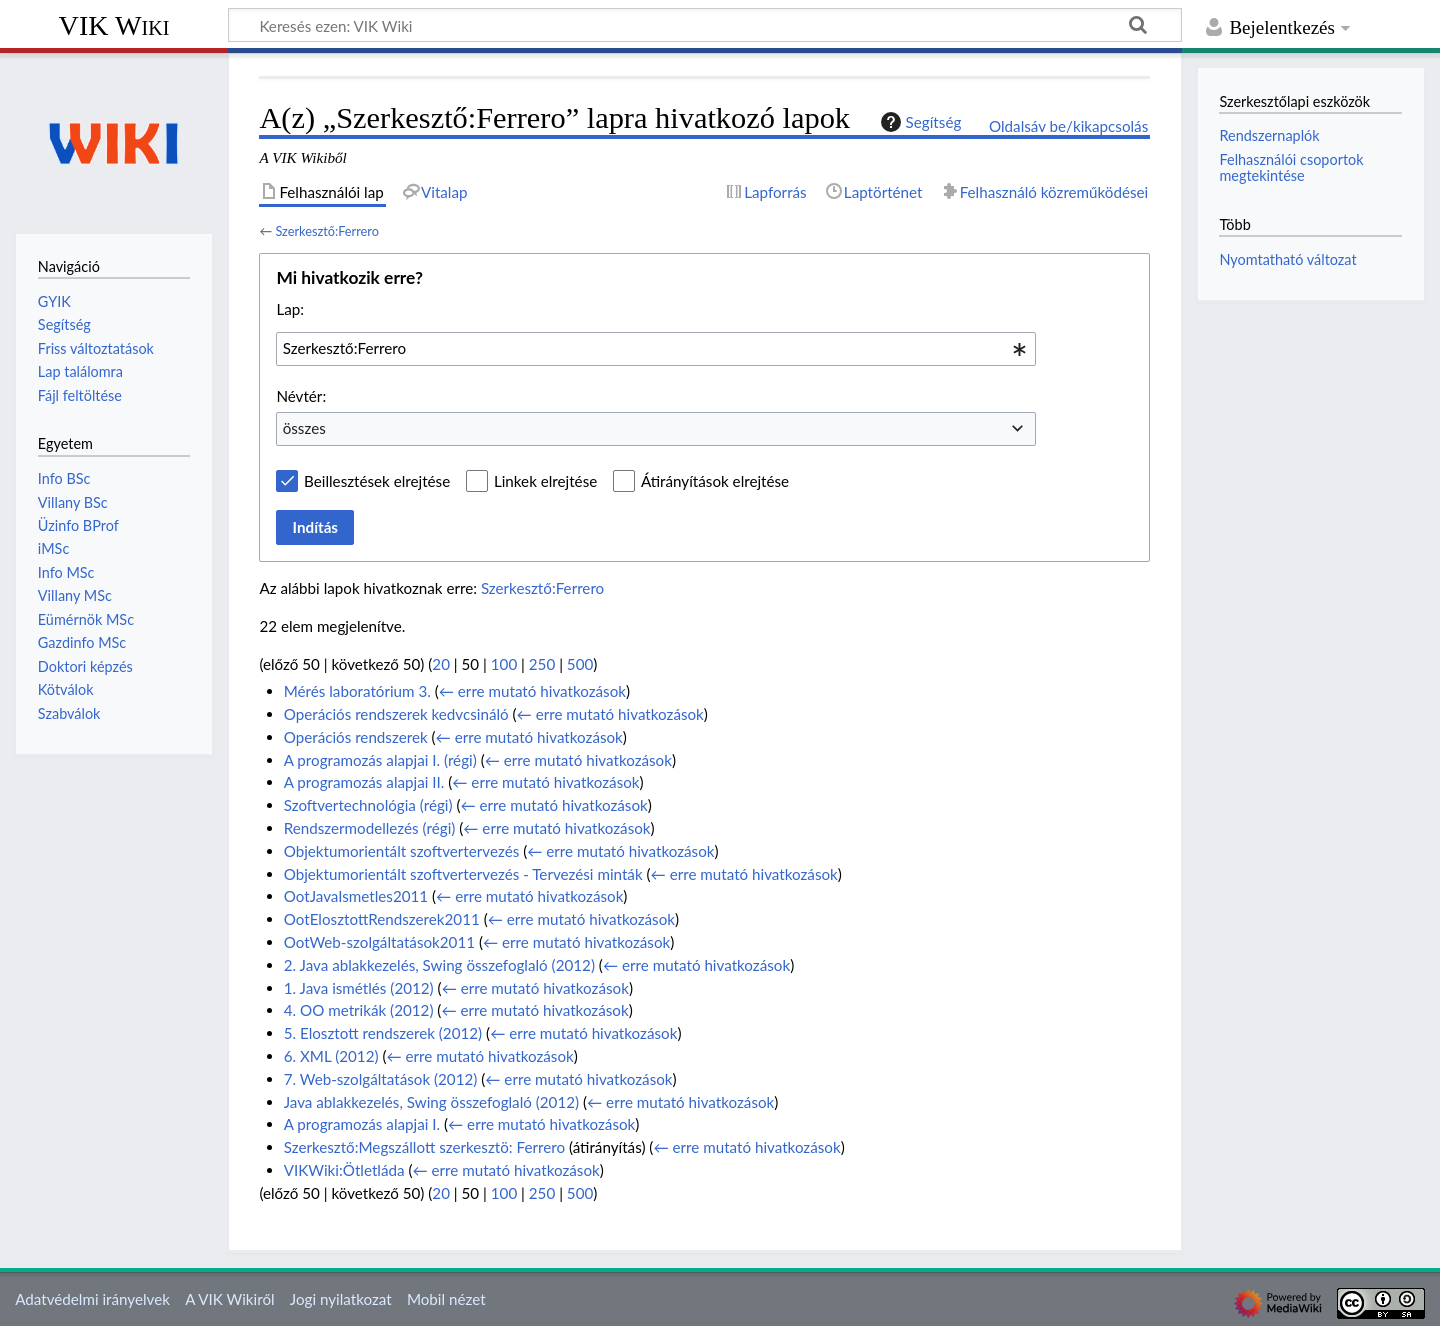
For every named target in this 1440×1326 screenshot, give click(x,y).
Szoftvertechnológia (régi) (368, 805)
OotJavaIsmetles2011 (356, 896)
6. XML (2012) (331, 1056)
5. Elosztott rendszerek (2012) (383, 1033)
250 (542, 664)
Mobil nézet (446, 1299)
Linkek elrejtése (545, 481)
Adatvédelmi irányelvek (92, 1299)
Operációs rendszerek (356, 737)
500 (580, 664)
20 (441, 664)
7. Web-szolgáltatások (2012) (381, 1079)
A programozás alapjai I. (362, 1124)
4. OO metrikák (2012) (359, 1010)
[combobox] (656, 349)
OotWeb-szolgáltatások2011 (379, 942)
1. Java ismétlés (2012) (359, 988)
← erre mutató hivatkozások (532, 691)
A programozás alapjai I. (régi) (380, 760)
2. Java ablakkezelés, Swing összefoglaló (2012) (439, 965)
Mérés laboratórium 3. (357, 691)
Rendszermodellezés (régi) (370, 828)
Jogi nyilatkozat (341, 1299)
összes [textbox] (304, 428)
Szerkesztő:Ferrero (327, 231)
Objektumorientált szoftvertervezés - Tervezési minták (463, 874)
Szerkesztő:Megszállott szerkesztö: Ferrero (424, 1147)
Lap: (290, 309)
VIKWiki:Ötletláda (344, 1170)
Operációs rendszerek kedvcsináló (396, 714)
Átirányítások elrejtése (715, 481)
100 (504, 664)
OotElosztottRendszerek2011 (382, 919)
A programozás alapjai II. (364, 782)
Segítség (919, 122)
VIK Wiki (114, 25)
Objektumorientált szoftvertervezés (402, 851)
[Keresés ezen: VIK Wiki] (705, 25)
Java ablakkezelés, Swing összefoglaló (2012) (431, 1102)
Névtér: (301, 396)
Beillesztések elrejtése (377, 481)
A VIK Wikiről (229, 1299)
